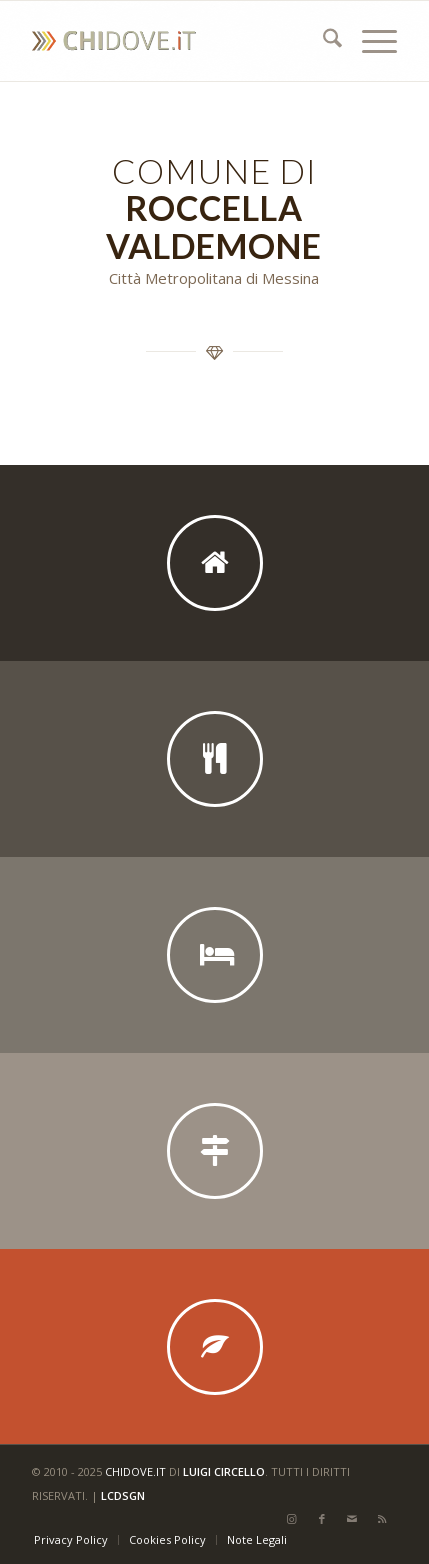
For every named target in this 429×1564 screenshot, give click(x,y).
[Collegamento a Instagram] (292, 1519)
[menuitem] (322, 41)
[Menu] (369, 41)
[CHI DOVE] (178, 41)
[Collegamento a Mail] (352, 1519)
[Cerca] (322, 41)
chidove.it (135, 1471)
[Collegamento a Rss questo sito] (382, 1519)
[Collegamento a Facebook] (322, 1519)
